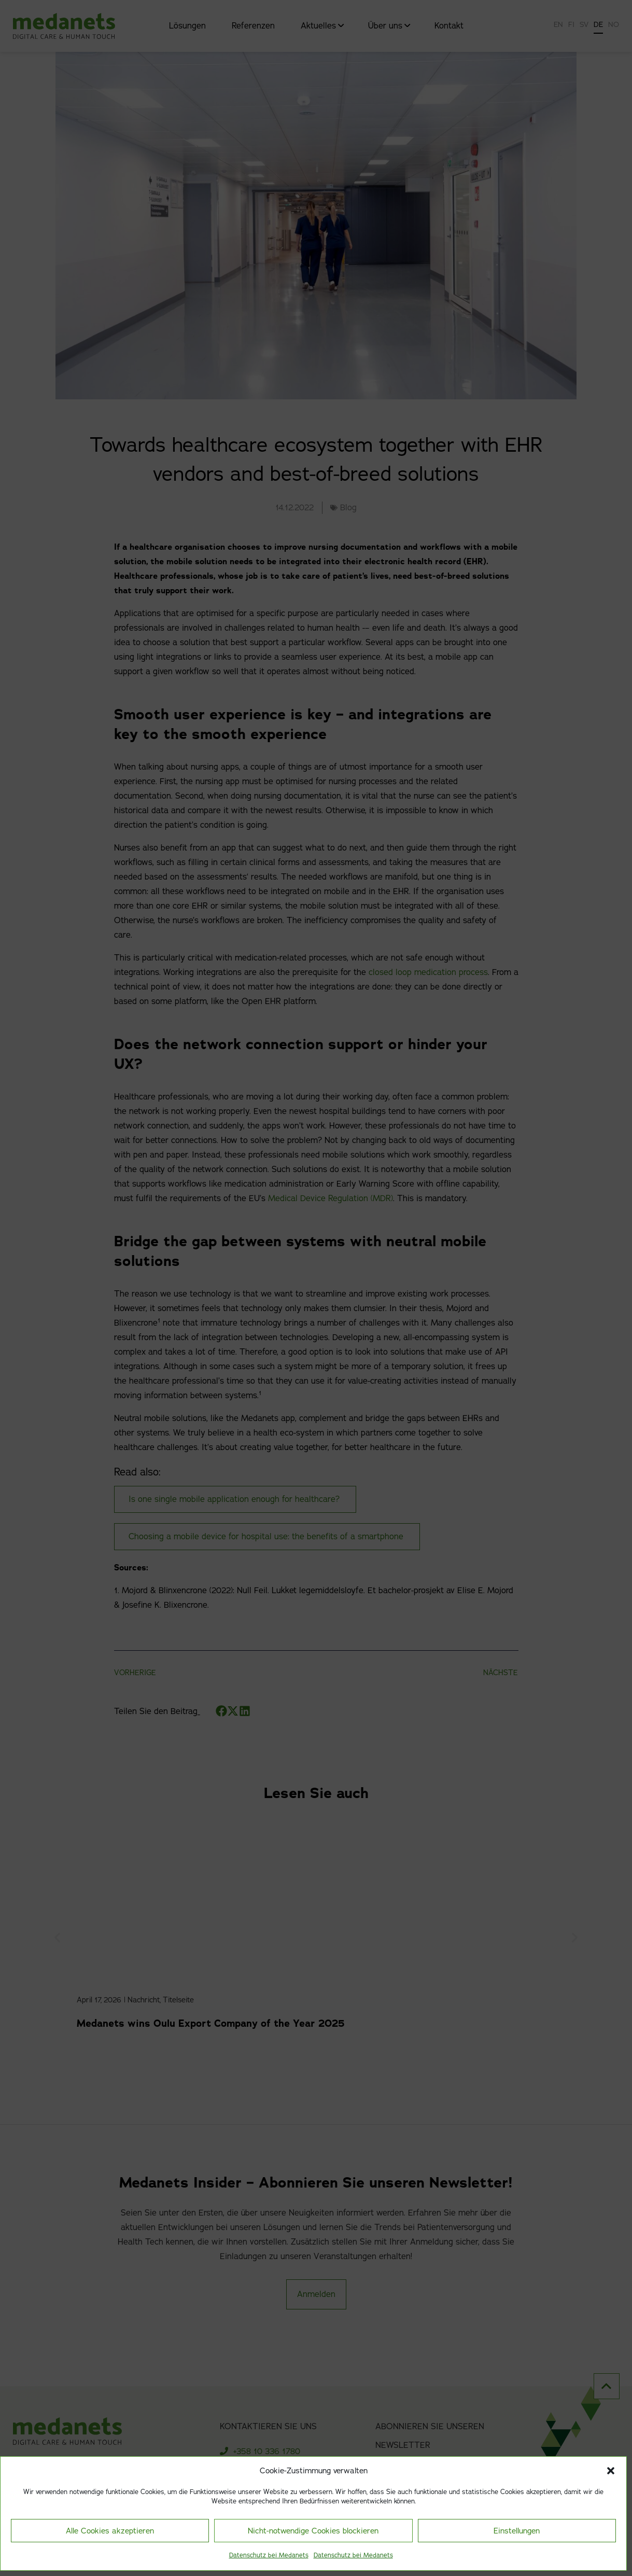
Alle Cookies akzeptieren (110, 2531)
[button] (611, 2471)
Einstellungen (517, 2531)
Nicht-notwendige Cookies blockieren (313, 2531)
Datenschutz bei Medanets (268, 2555)
